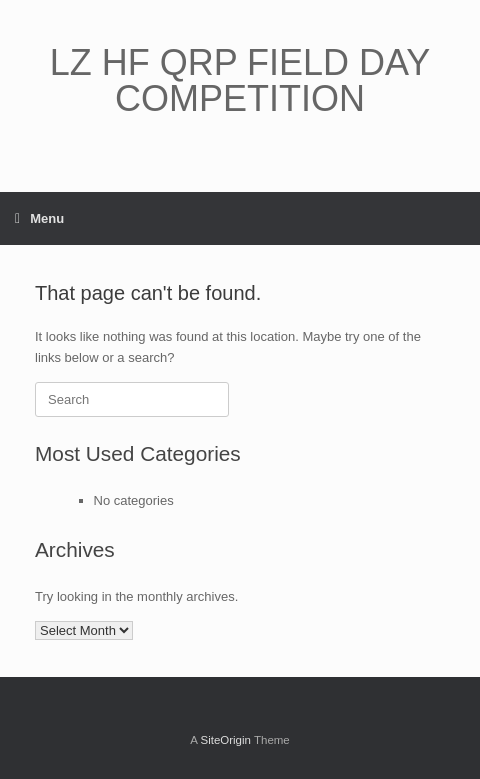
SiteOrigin (225, 740)
